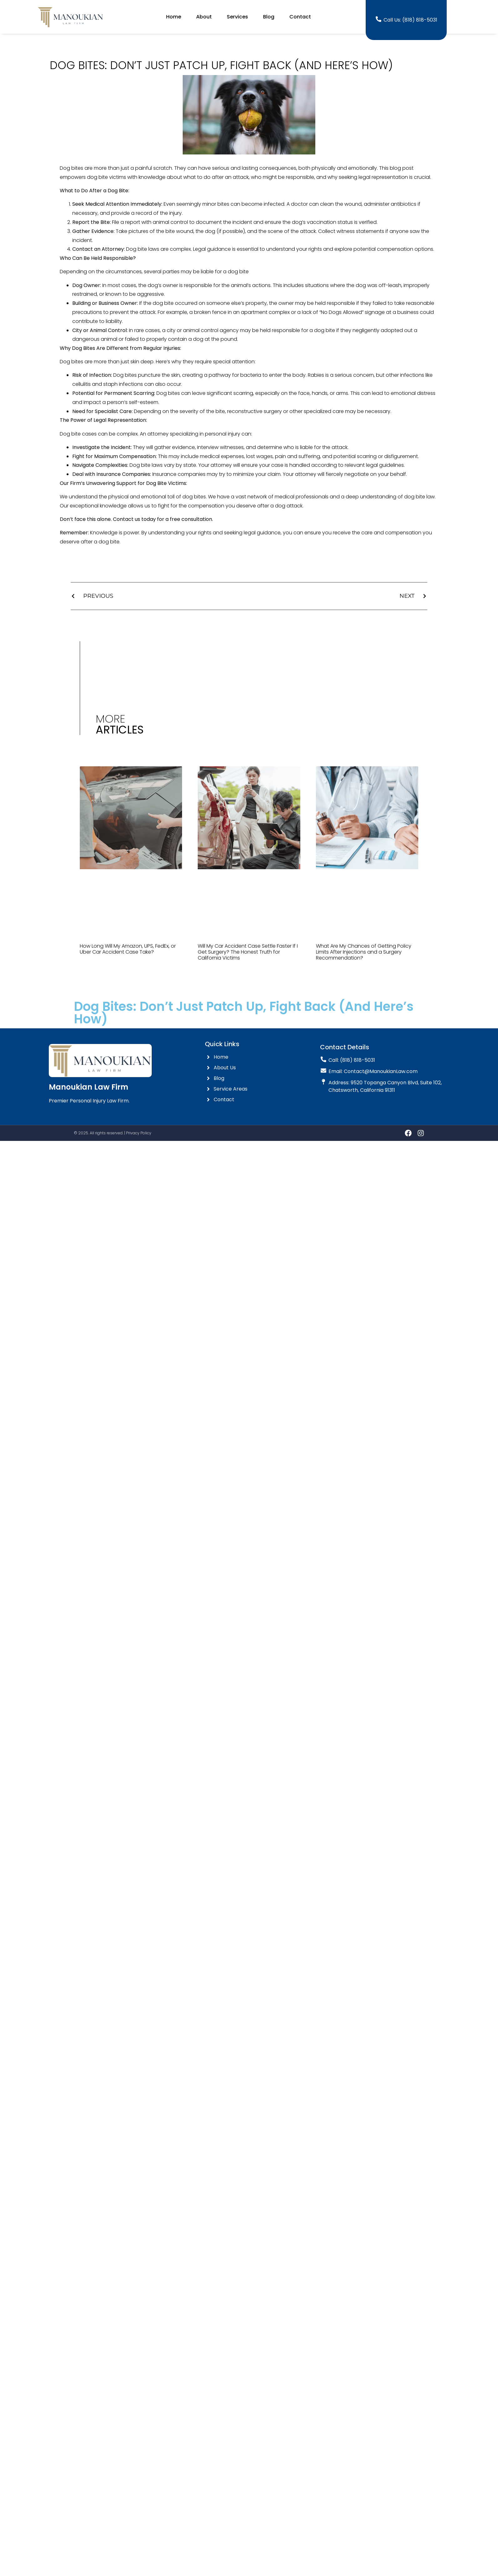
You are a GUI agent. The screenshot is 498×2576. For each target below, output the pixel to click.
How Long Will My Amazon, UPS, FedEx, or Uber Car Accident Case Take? (128, 948)
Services (237, 16)
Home (173, 16)
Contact (300, 16)
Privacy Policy (138, 1133)
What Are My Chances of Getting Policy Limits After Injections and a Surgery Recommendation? (363, 951)
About (204, 16)
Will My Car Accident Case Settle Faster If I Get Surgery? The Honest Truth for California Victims (248, 951)
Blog (268, 16)
